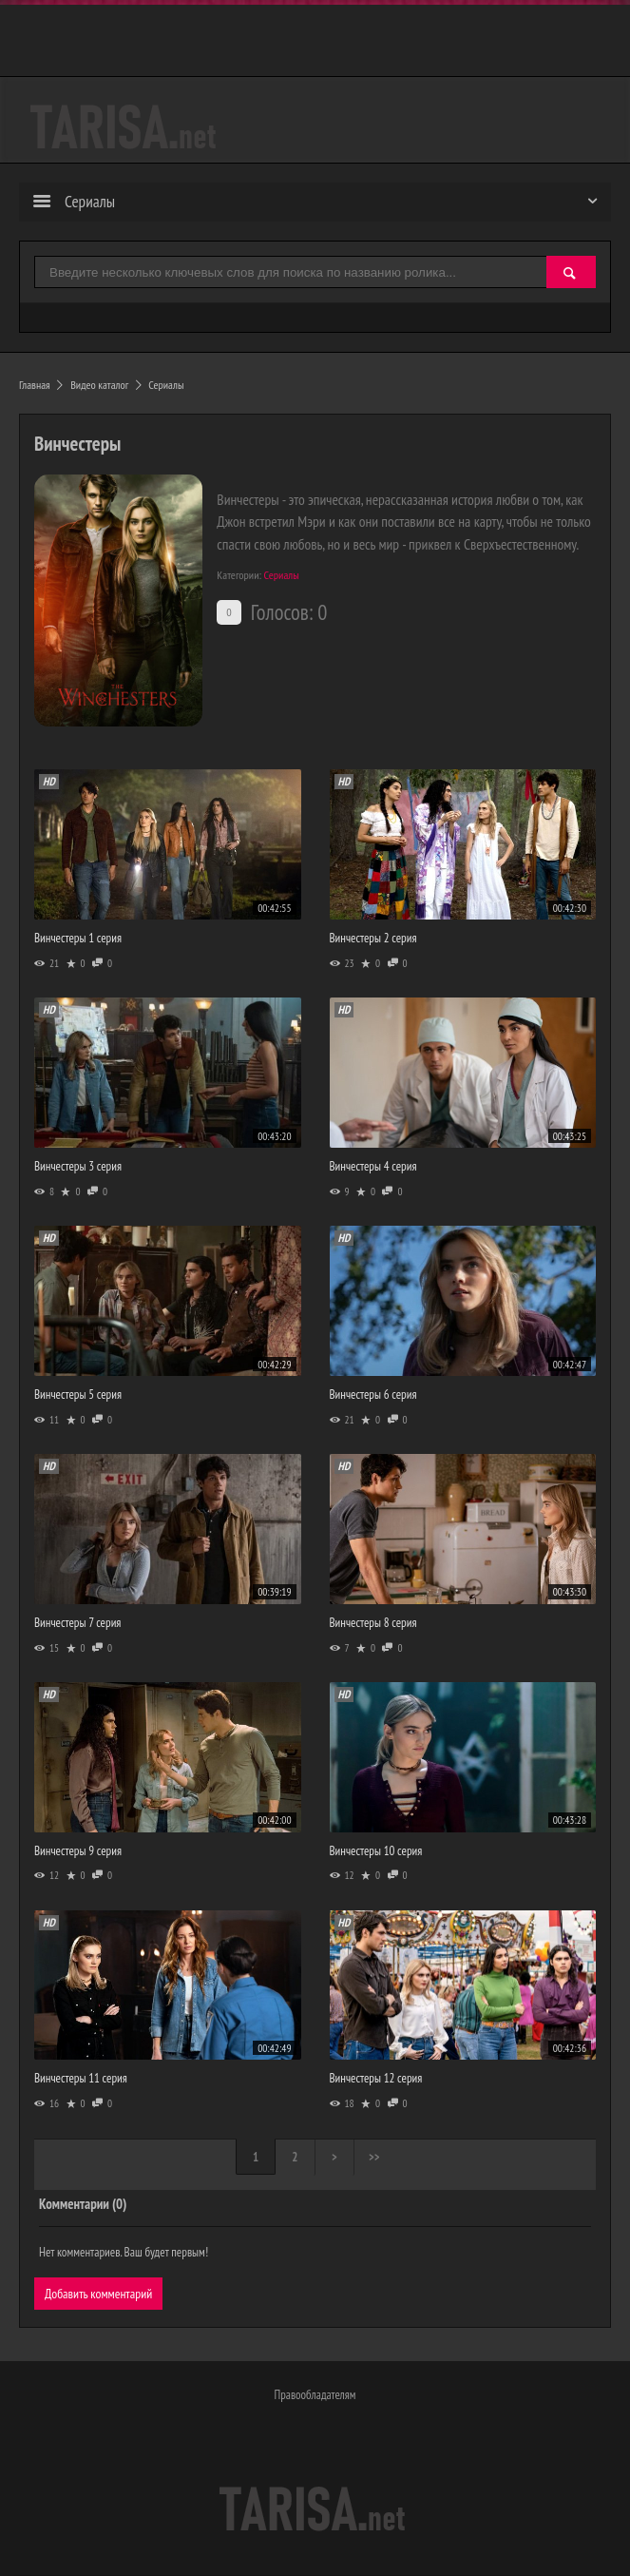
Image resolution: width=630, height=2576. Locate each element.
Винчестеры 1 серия (78, 938)
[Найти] (571, 273)
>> (377, 2158)
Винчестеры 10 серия (376, 1851)
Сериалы (281, 575)
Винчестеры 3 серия (78, 1166)
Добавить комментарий (99, 2293)
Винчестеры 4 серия (373, 1166)
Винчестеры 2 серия (373, 938)
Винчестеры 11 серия (80, 2078)
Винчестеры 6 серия (373, 1394)
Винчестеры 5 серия (78, 1394)
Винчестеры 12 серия (376, 2078)
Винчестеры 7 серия (77, 1623)
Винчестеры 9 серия (78, 1851)
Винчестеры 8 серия (373, 1623)
